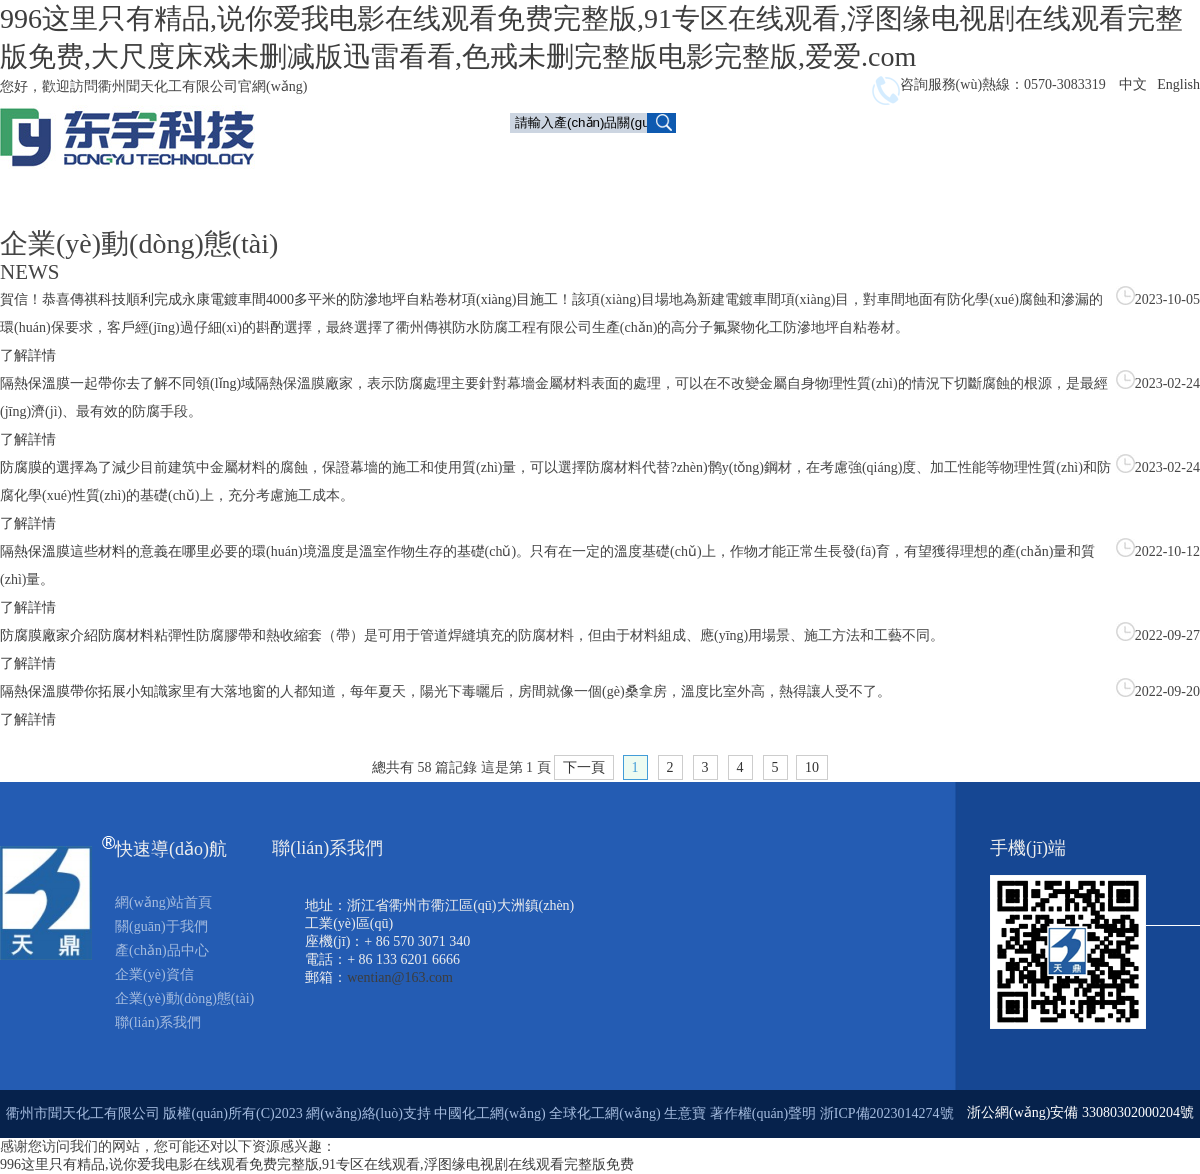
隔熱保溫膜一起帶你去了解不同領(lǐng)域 (127, 383)
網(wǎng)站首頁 (163, 902)
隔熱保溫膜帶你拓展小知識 (84, 691)
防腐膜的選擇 (42, 467)
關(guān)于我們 (632, 156)
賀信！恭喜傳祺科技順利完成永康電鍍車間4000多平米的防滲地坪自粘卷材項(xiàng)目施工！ (286, 299)
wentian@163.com (400, 977)
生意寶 (685, 1113)
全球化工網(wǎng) (604, 1113)
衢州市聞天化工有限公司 (83, 1113)
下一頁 (584, 767)
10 (812, 767)
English (1178, 84)
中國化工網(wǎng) (489, 1113)
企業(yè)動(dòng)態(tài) (1016, 156)
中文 (1133, 84)
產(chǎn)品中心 (758, 158)
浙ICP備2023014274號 (887, 1113)
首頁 (540, 156)
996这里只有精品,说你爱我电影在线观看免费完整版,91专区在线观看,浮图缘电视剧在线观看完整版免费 (317, 1164)
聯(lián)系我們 (879, 197)
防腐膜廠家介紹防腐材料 (77, 635)
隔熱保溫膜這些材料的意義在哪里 (105, 551)
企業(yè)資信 (875, 156)
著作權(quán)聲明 (765, 1113)
